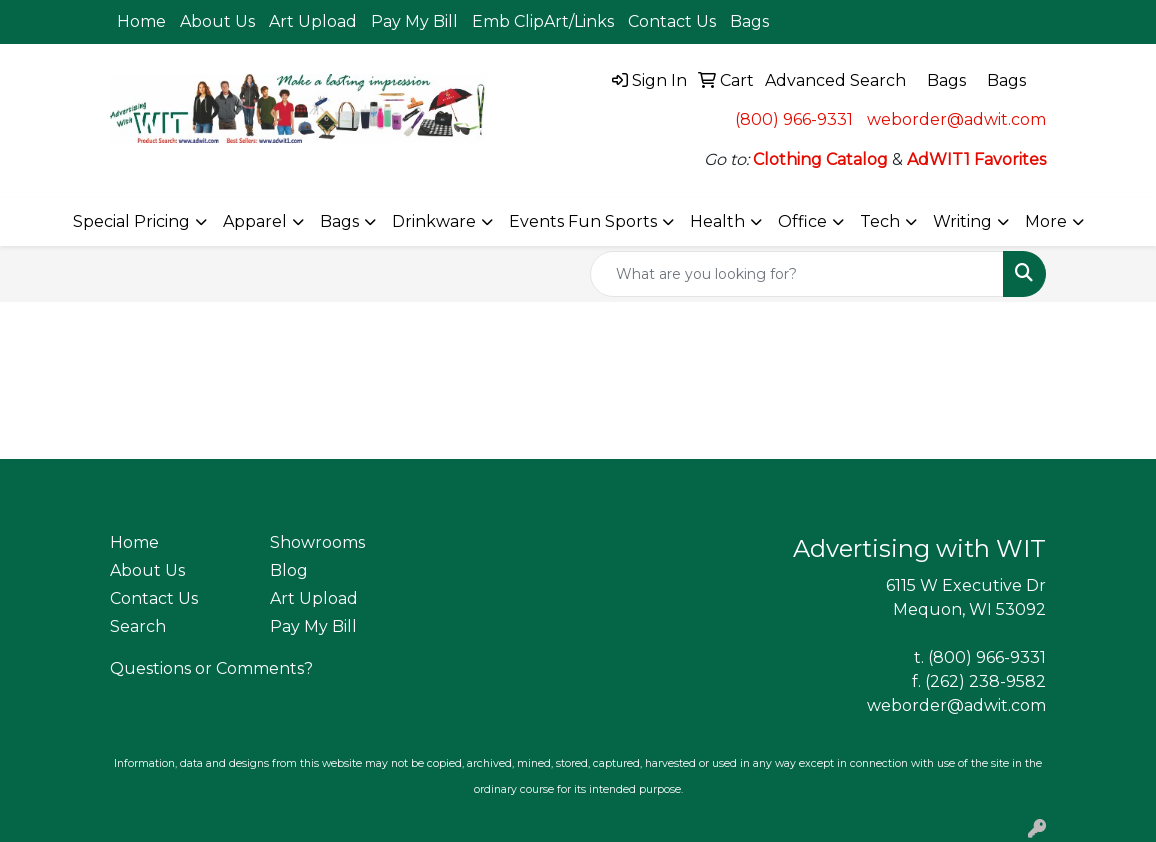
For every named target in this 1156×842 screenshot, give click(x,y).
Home (141, 21)
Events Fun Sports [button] (583, 221)
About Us (217, 21)
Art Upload (313, 21)
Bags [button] (339, 221)
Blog (289, 570)
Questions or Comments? (211, 668)
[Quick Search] (797, 274)
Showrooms (317, 542)
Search (138, 626)
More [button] (1046, 221)
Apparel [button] (255, 221)
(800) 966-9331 (794, 119)
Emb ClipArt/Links (543, 21)
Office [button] (802, 221)
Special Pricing (131, 221)
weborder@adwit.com (956, 119)
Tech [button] (880, 221)
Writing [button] (962, 221)
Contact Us (672, 21)
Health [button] (717, 221)
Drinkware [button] (434, 221)
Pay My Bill (414, 21)
